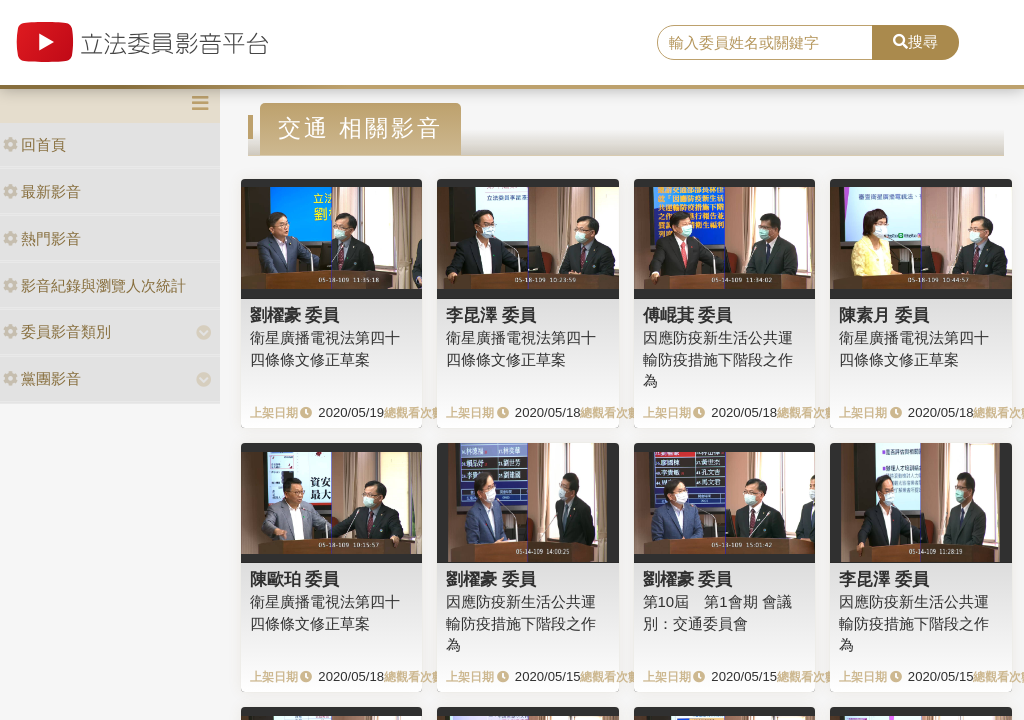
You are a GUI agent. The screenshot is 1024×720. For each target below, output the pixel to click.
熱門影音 (42, 238)
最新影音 (42, 191)
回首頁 (34, 144)
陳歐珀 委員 (295, 579)
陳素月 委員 (884, 315)
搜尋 (915, 41)
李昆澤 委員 (491, 315)
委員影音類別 (57, 331)
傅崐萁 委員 (688, 315)
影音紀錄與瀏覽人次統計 (94, 285)
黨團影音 (42, 378)
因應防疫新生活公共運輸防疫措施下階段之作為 (718, 359)
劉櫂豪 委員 (295, 315)
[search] (765, 43)
